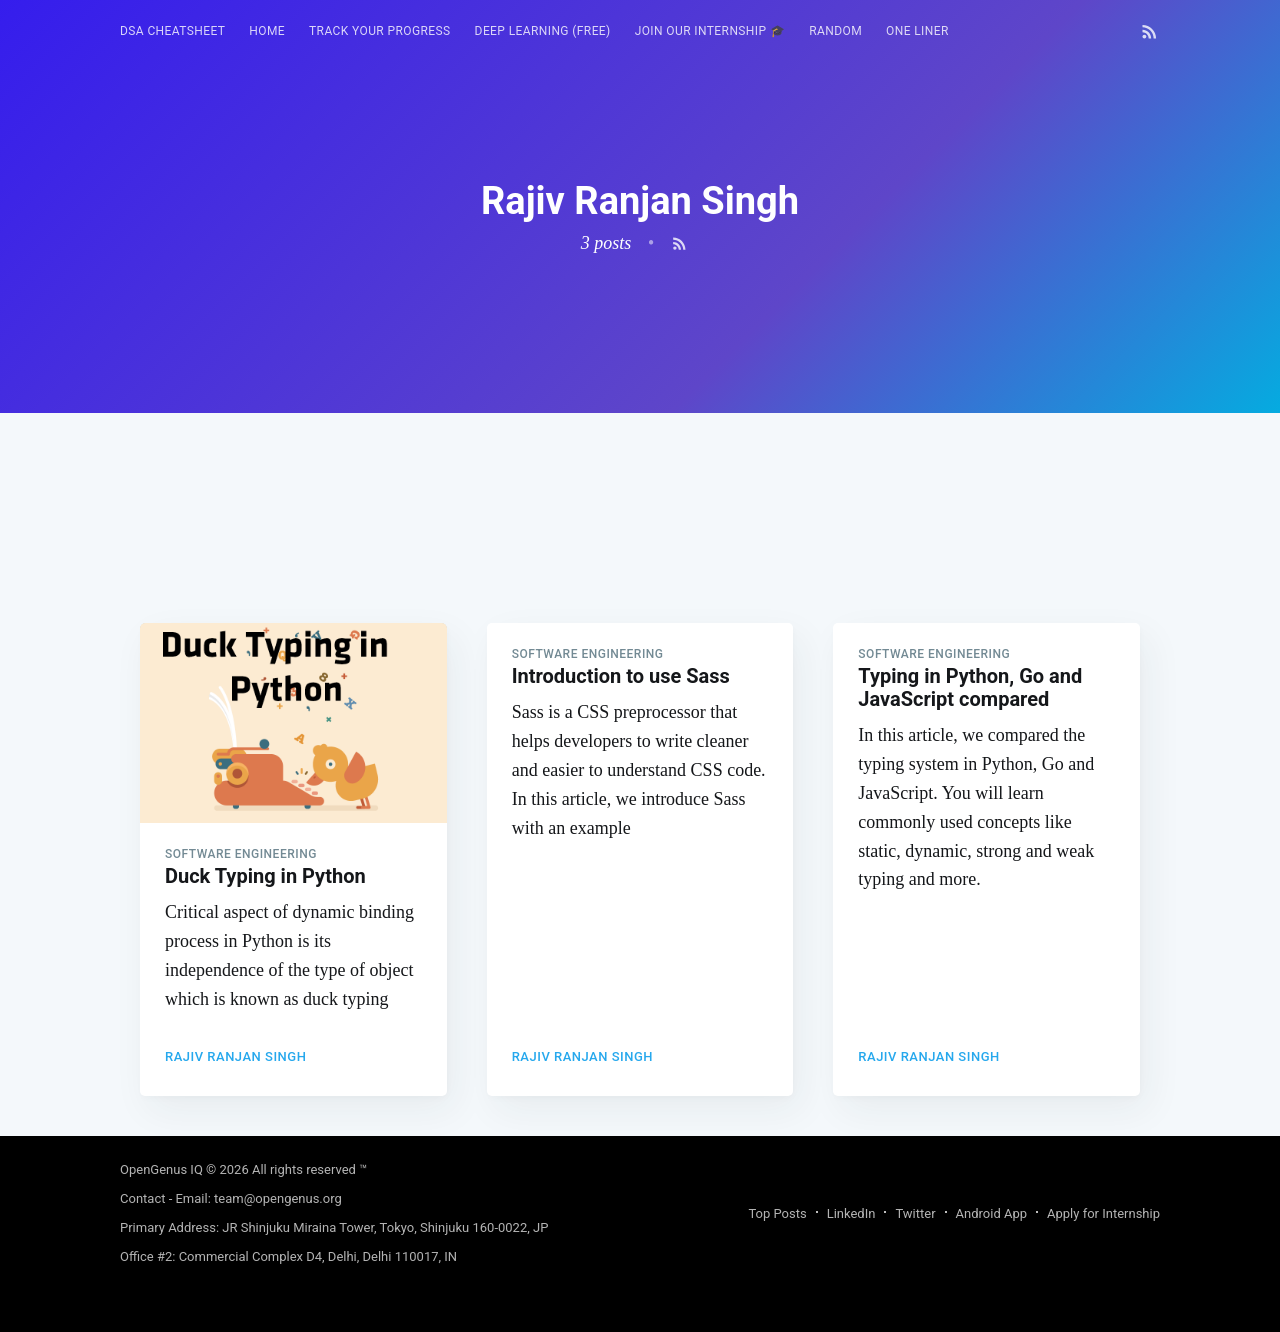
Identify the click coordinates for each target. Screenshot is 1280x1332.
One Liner (917, 31)
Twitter (915, 1213)
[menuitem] (172, 31)
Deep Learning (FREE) (543, 31)
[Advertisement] (640, 553)
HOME (267, 31)
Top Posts (777, 1213)
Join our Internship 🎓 (710, 31)
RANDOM (835, 31)
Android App (991, 1213)
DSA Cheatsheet (172, 31)
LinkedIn (851, 1213)
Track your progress (380, 31)
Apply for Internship (1103, 1213)
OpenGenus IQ (161, 1169)
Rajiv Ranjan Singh (235, 1056)
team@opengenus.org (278, 1198)
